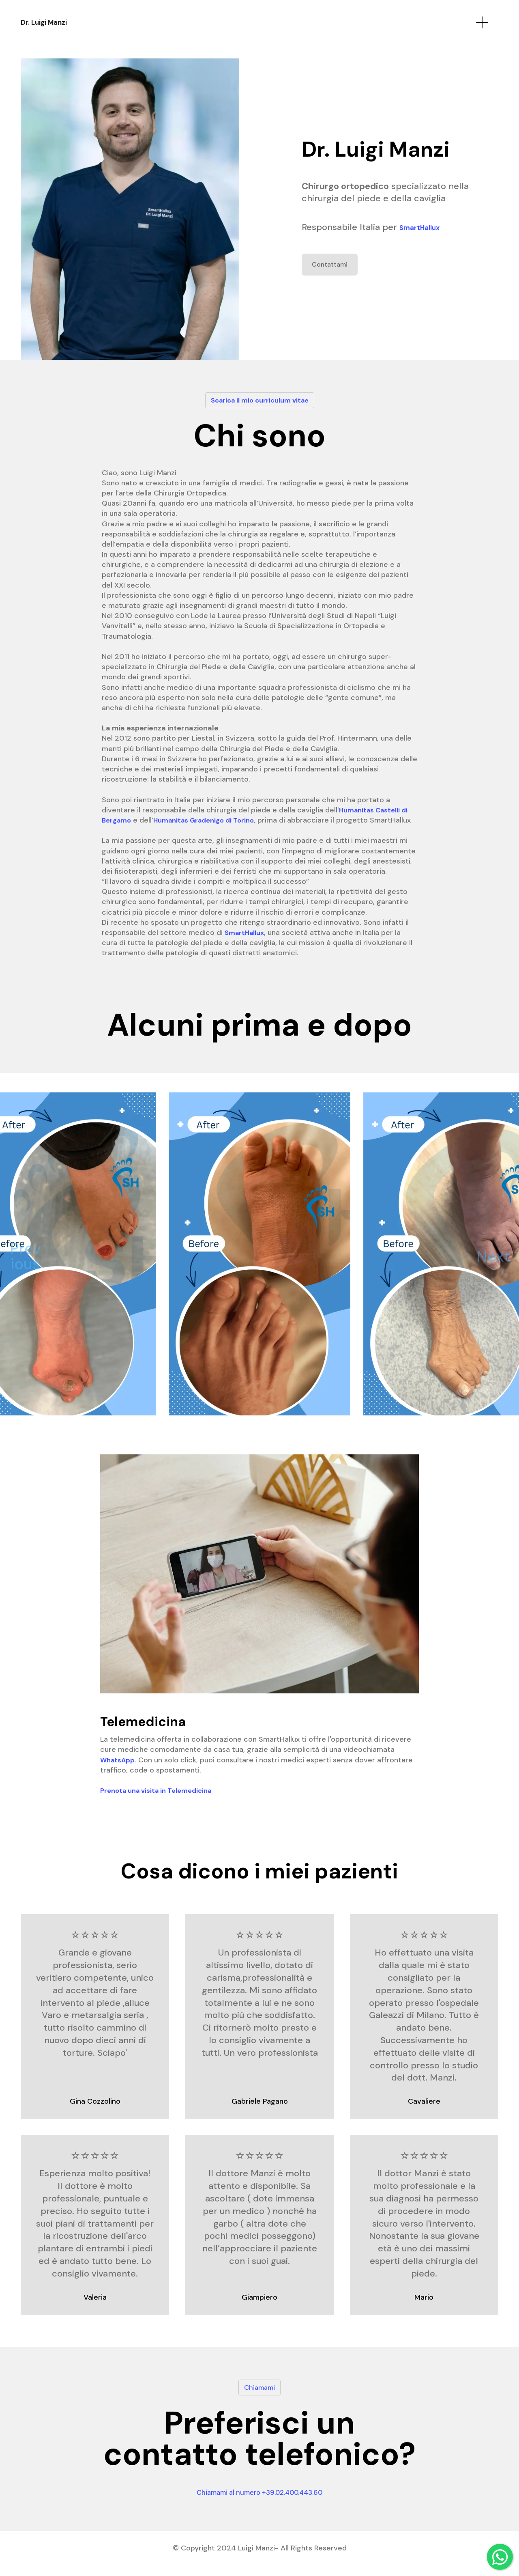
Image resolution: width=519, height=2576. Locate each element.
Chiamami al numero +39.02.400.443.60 (259, 2502)
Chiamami (260, 2397)
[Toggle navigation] (482, 23)
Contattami (332, 264)
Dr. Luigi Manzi (66, 23)
